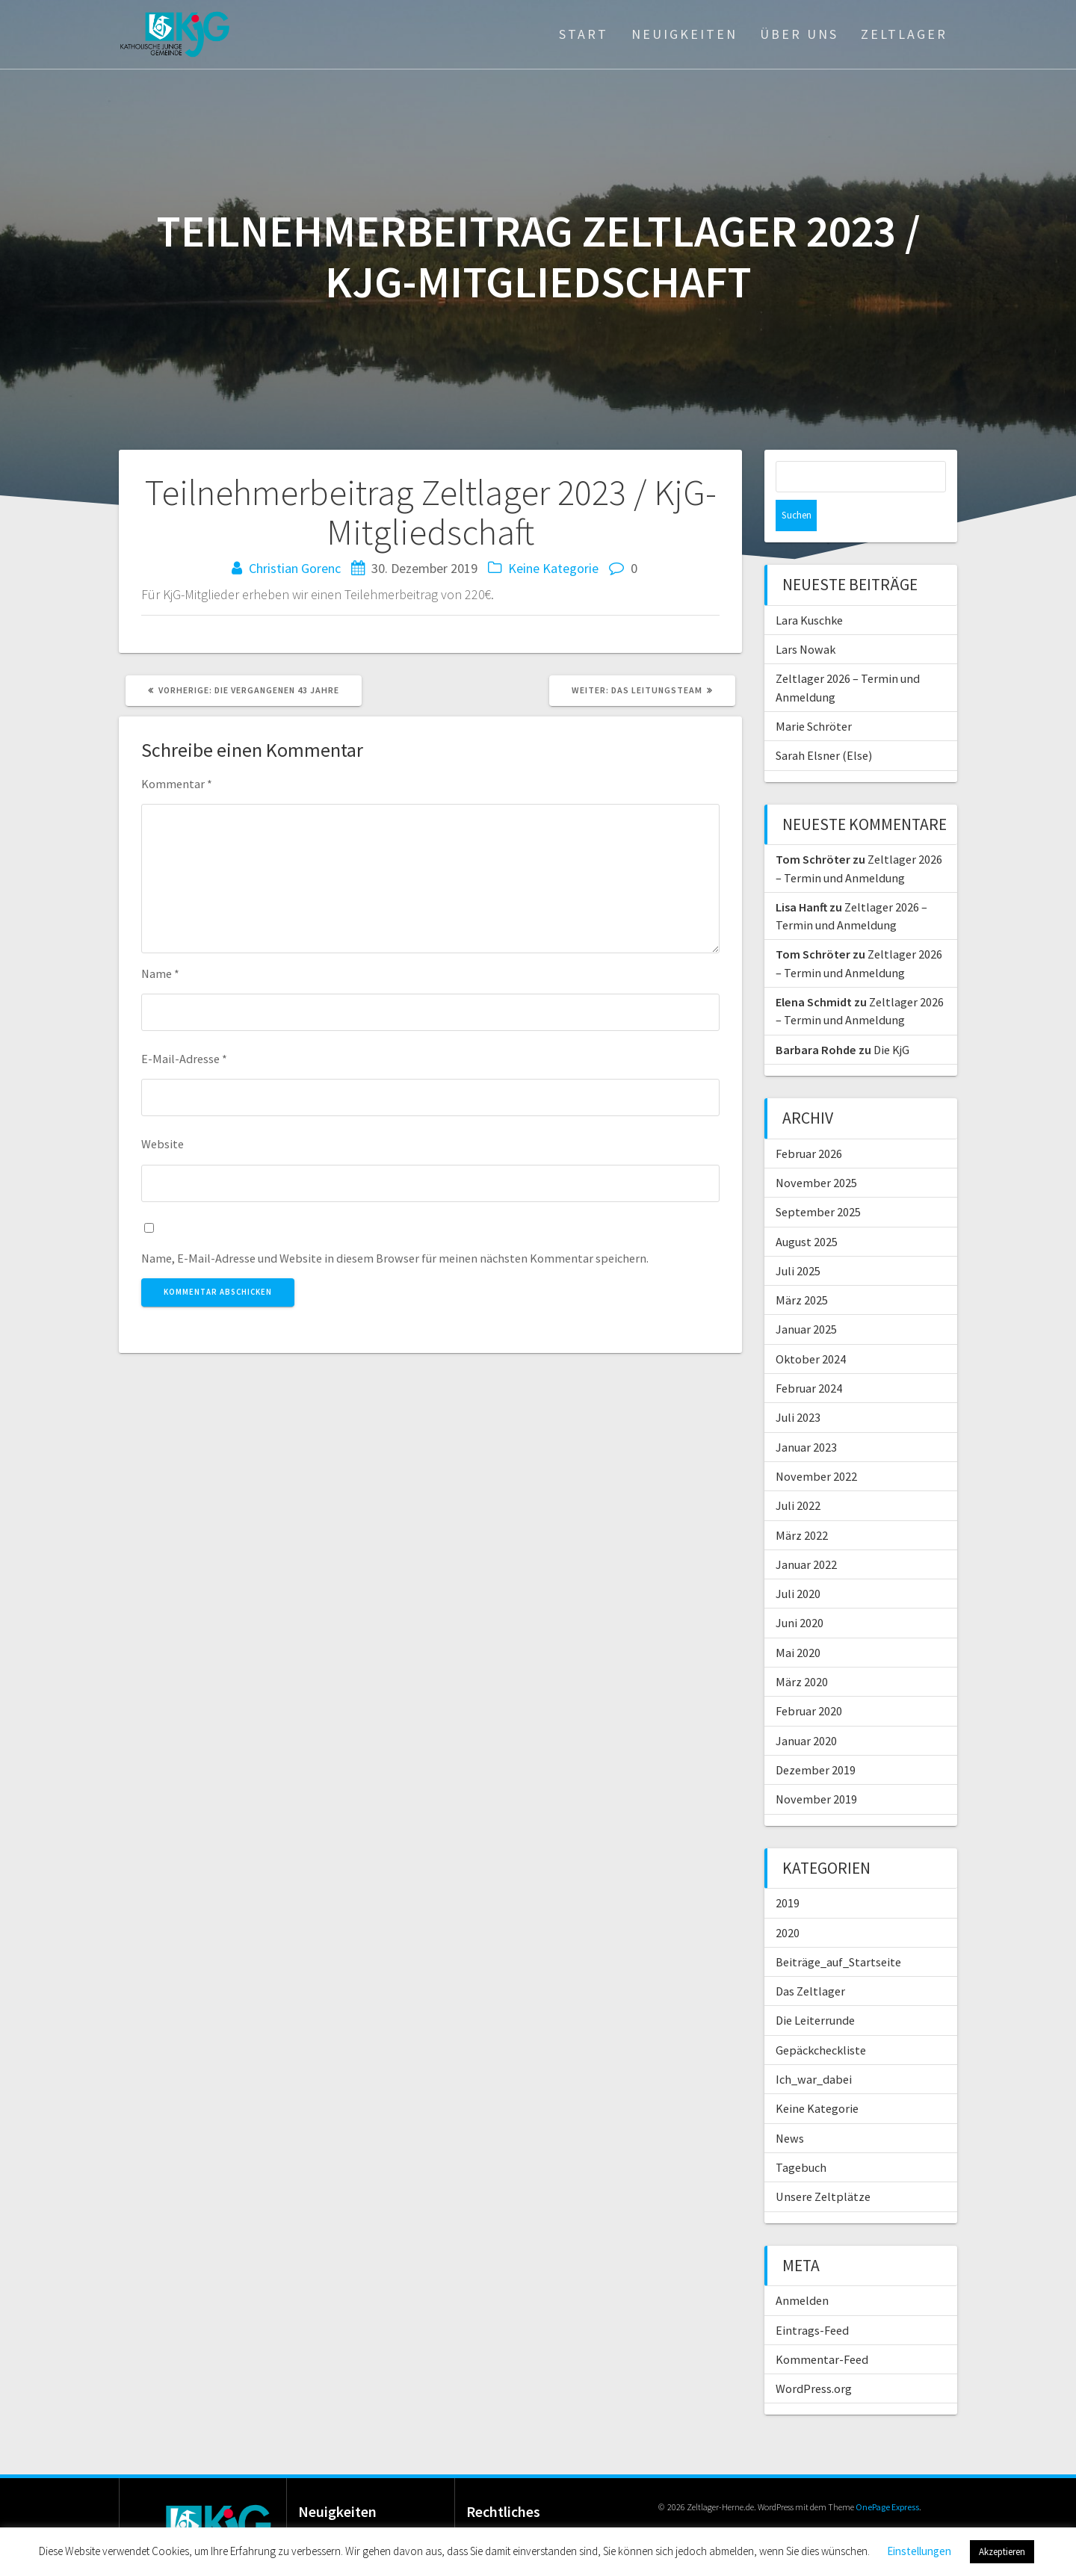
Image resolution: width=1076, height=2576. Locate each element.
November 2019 (816, 1767)
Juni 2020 (799, 1591)
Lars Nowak (805, 617)
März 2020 (802, 1650)
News (790, 2106)
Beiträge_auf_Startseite (838, 1930)
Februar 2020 (809, 1679)
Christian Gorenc (295, 568)
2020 (788, 1901)
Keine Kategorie (553, 568)
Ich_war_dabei (814, 2047)
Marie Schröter (814, 694)
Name (160, 973)
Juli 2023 (798, 1385)
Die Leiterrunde (815, 1988)
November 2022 (816, 1444)
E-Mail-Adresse (184, 1058)
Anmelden (802, 2268)
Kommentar (176, 783)
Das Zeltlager (810, 1959)
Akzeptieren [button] (1002, 2551)
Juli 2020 (798, 1562)
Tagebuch (801, 2135)
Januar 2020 (806, 1709)
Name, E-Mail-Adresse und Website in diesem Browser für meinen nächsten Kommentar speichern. (395, 1258)
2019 (788, 1871)
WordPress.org (814, 2357)
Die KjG (891, 1018)
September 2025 (818, 1180)
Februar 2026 (809, 1122)
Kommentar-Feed (822, 2327)
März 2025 (802, 1268)
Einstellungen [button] (919, 2551)
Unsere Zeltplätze (823, 2165)
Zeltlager (904, 34)
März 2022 (802, 1503)
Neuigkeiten (684, 34)
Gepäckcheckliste (821, 2018)
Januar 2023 (806, 1415)
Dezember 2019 (816, 1738)
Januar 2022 (806, 1533)
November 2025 (816, 1151)
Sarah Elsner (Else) (824, 723)
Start (583, 34)
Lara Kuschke (809, 588)
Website (162, 1143)
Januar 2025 (806, 1297)
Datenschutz (521, 2515)
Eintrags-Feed (812, 2298)
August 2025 (807, 1210)
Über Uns (799, 34)
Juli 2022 (798, 1474)
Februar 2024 (809, 1356)
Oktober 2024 (811, 1327)
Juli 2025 (798, 1239)
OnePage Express (887, 2475)
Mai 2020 (798, 1621)
